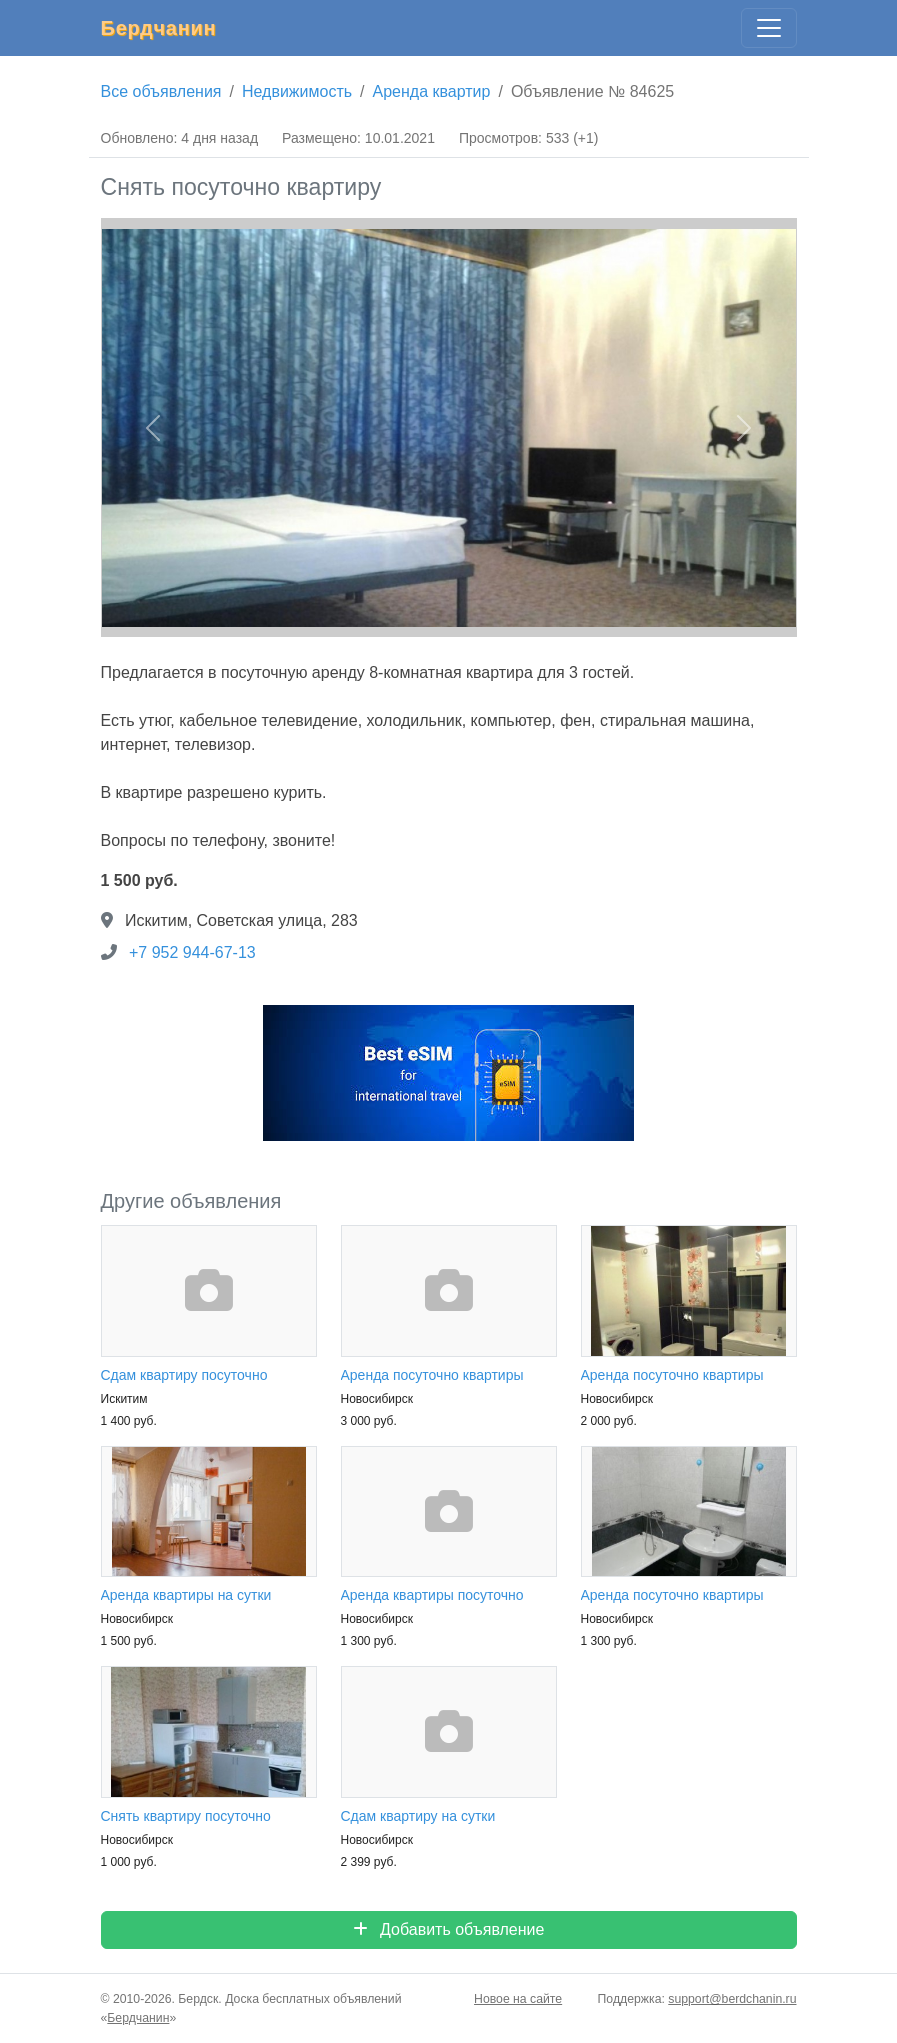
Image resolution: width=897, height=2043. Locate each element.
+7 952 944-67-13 (192, 952)
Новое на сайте (518, 1999)
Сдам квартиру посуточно (184, 1375)
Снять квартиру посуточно (186, 1816)
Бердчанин (159, 28)
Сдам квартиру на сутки (418, 1816)
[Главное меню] (769, 28)
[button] (153, 428)
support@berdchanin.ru (732, 1999)
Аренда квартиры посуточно (432, 1595)
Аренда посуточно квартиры (432, 1375)
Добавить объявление (449, 1929)
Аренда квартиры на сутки (186, 1595)
